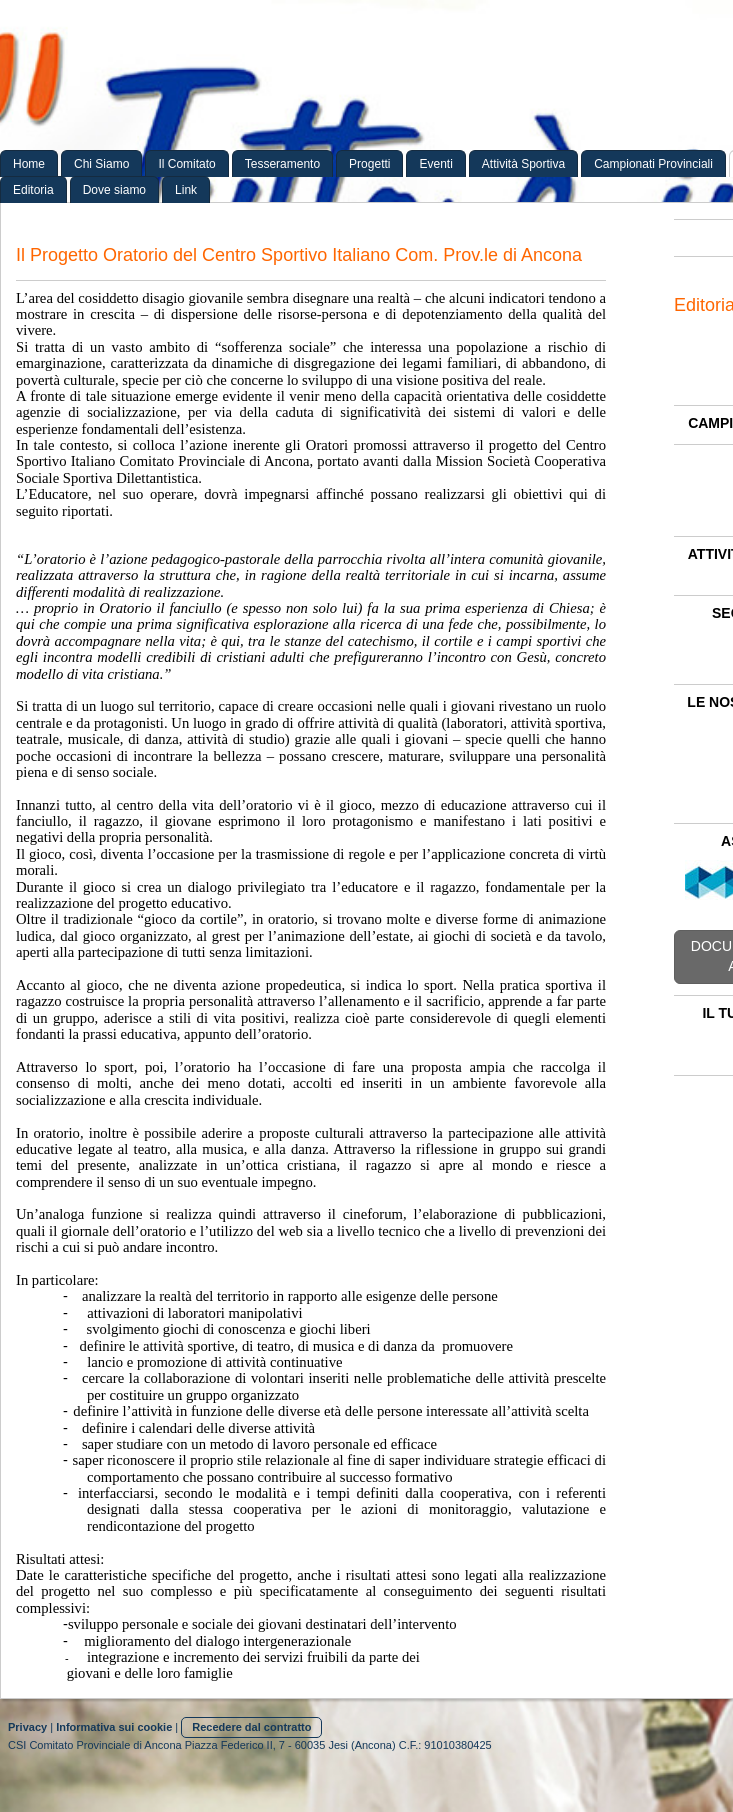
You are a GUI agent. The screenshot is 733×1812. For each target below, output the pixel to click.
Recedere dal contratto (251, 1727)
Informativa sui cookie (114, 1727)
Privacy (27, 1727)
